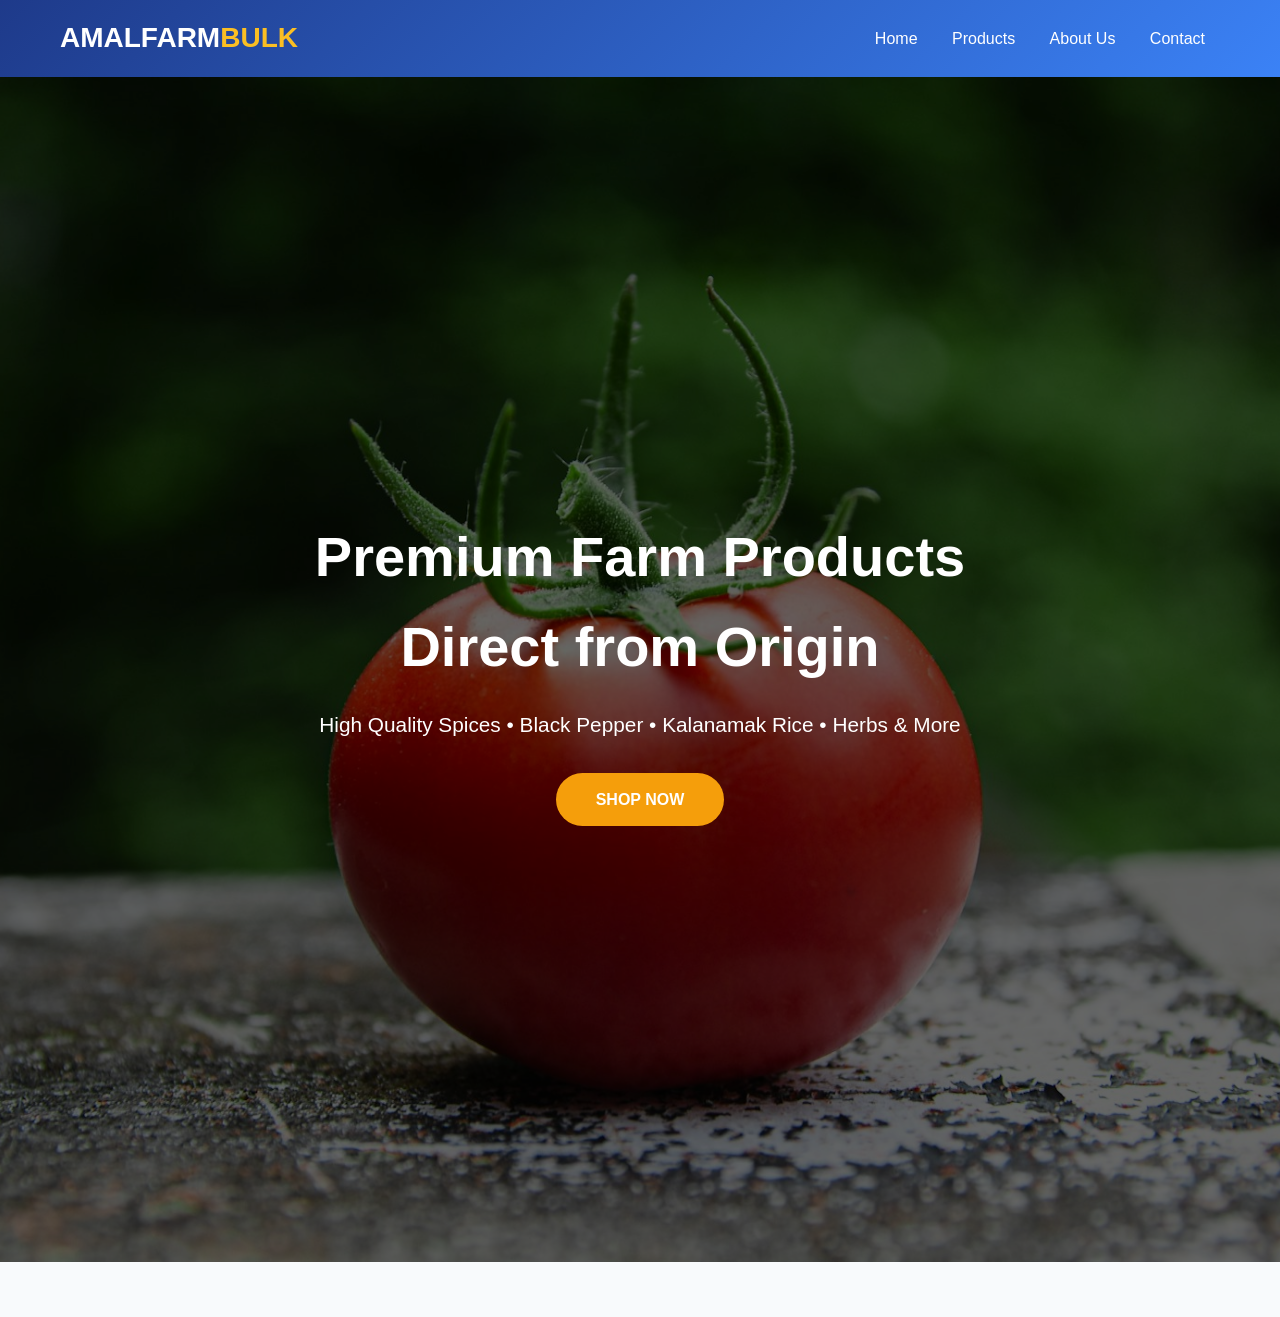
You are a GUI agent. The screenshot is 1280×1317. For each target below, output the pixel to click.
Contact (1177, 38)
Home (896, 38)
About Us (1083, 38)
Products (983, 38)
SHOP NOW (640, 799)
